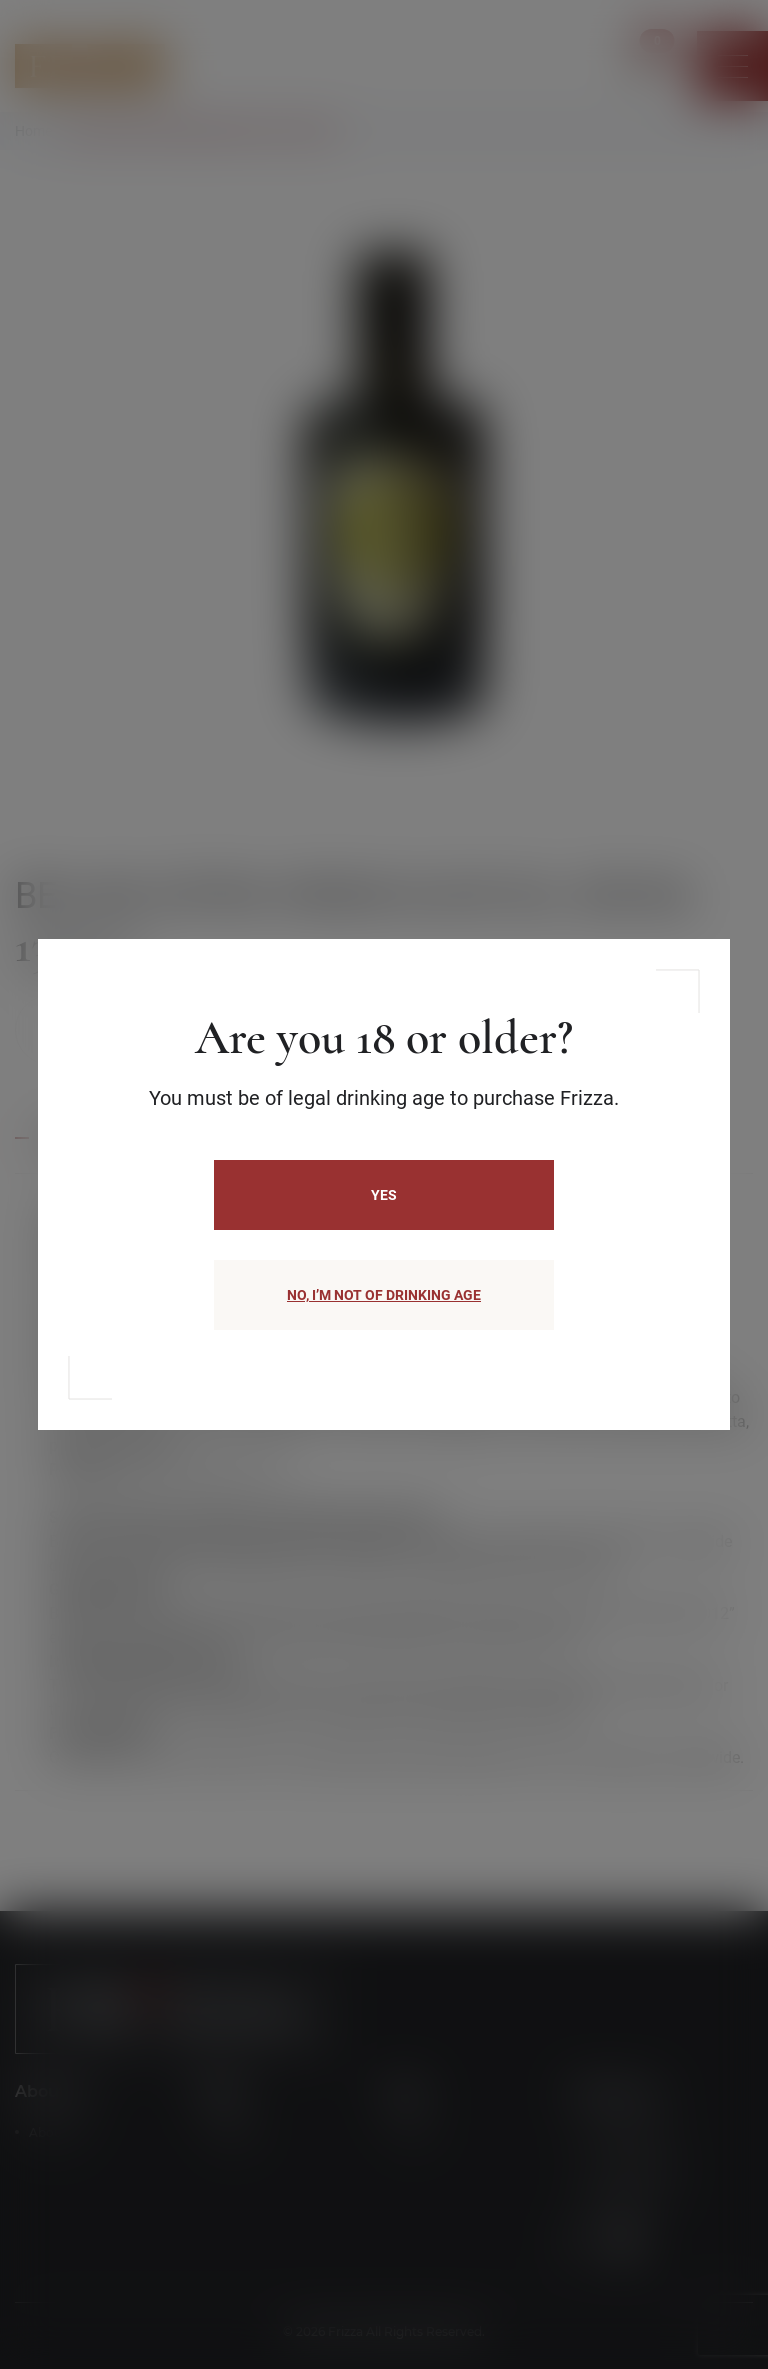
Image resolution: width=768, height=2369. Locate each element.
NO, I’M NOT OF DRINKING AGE (384, 1295)
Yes (384, 1195)
